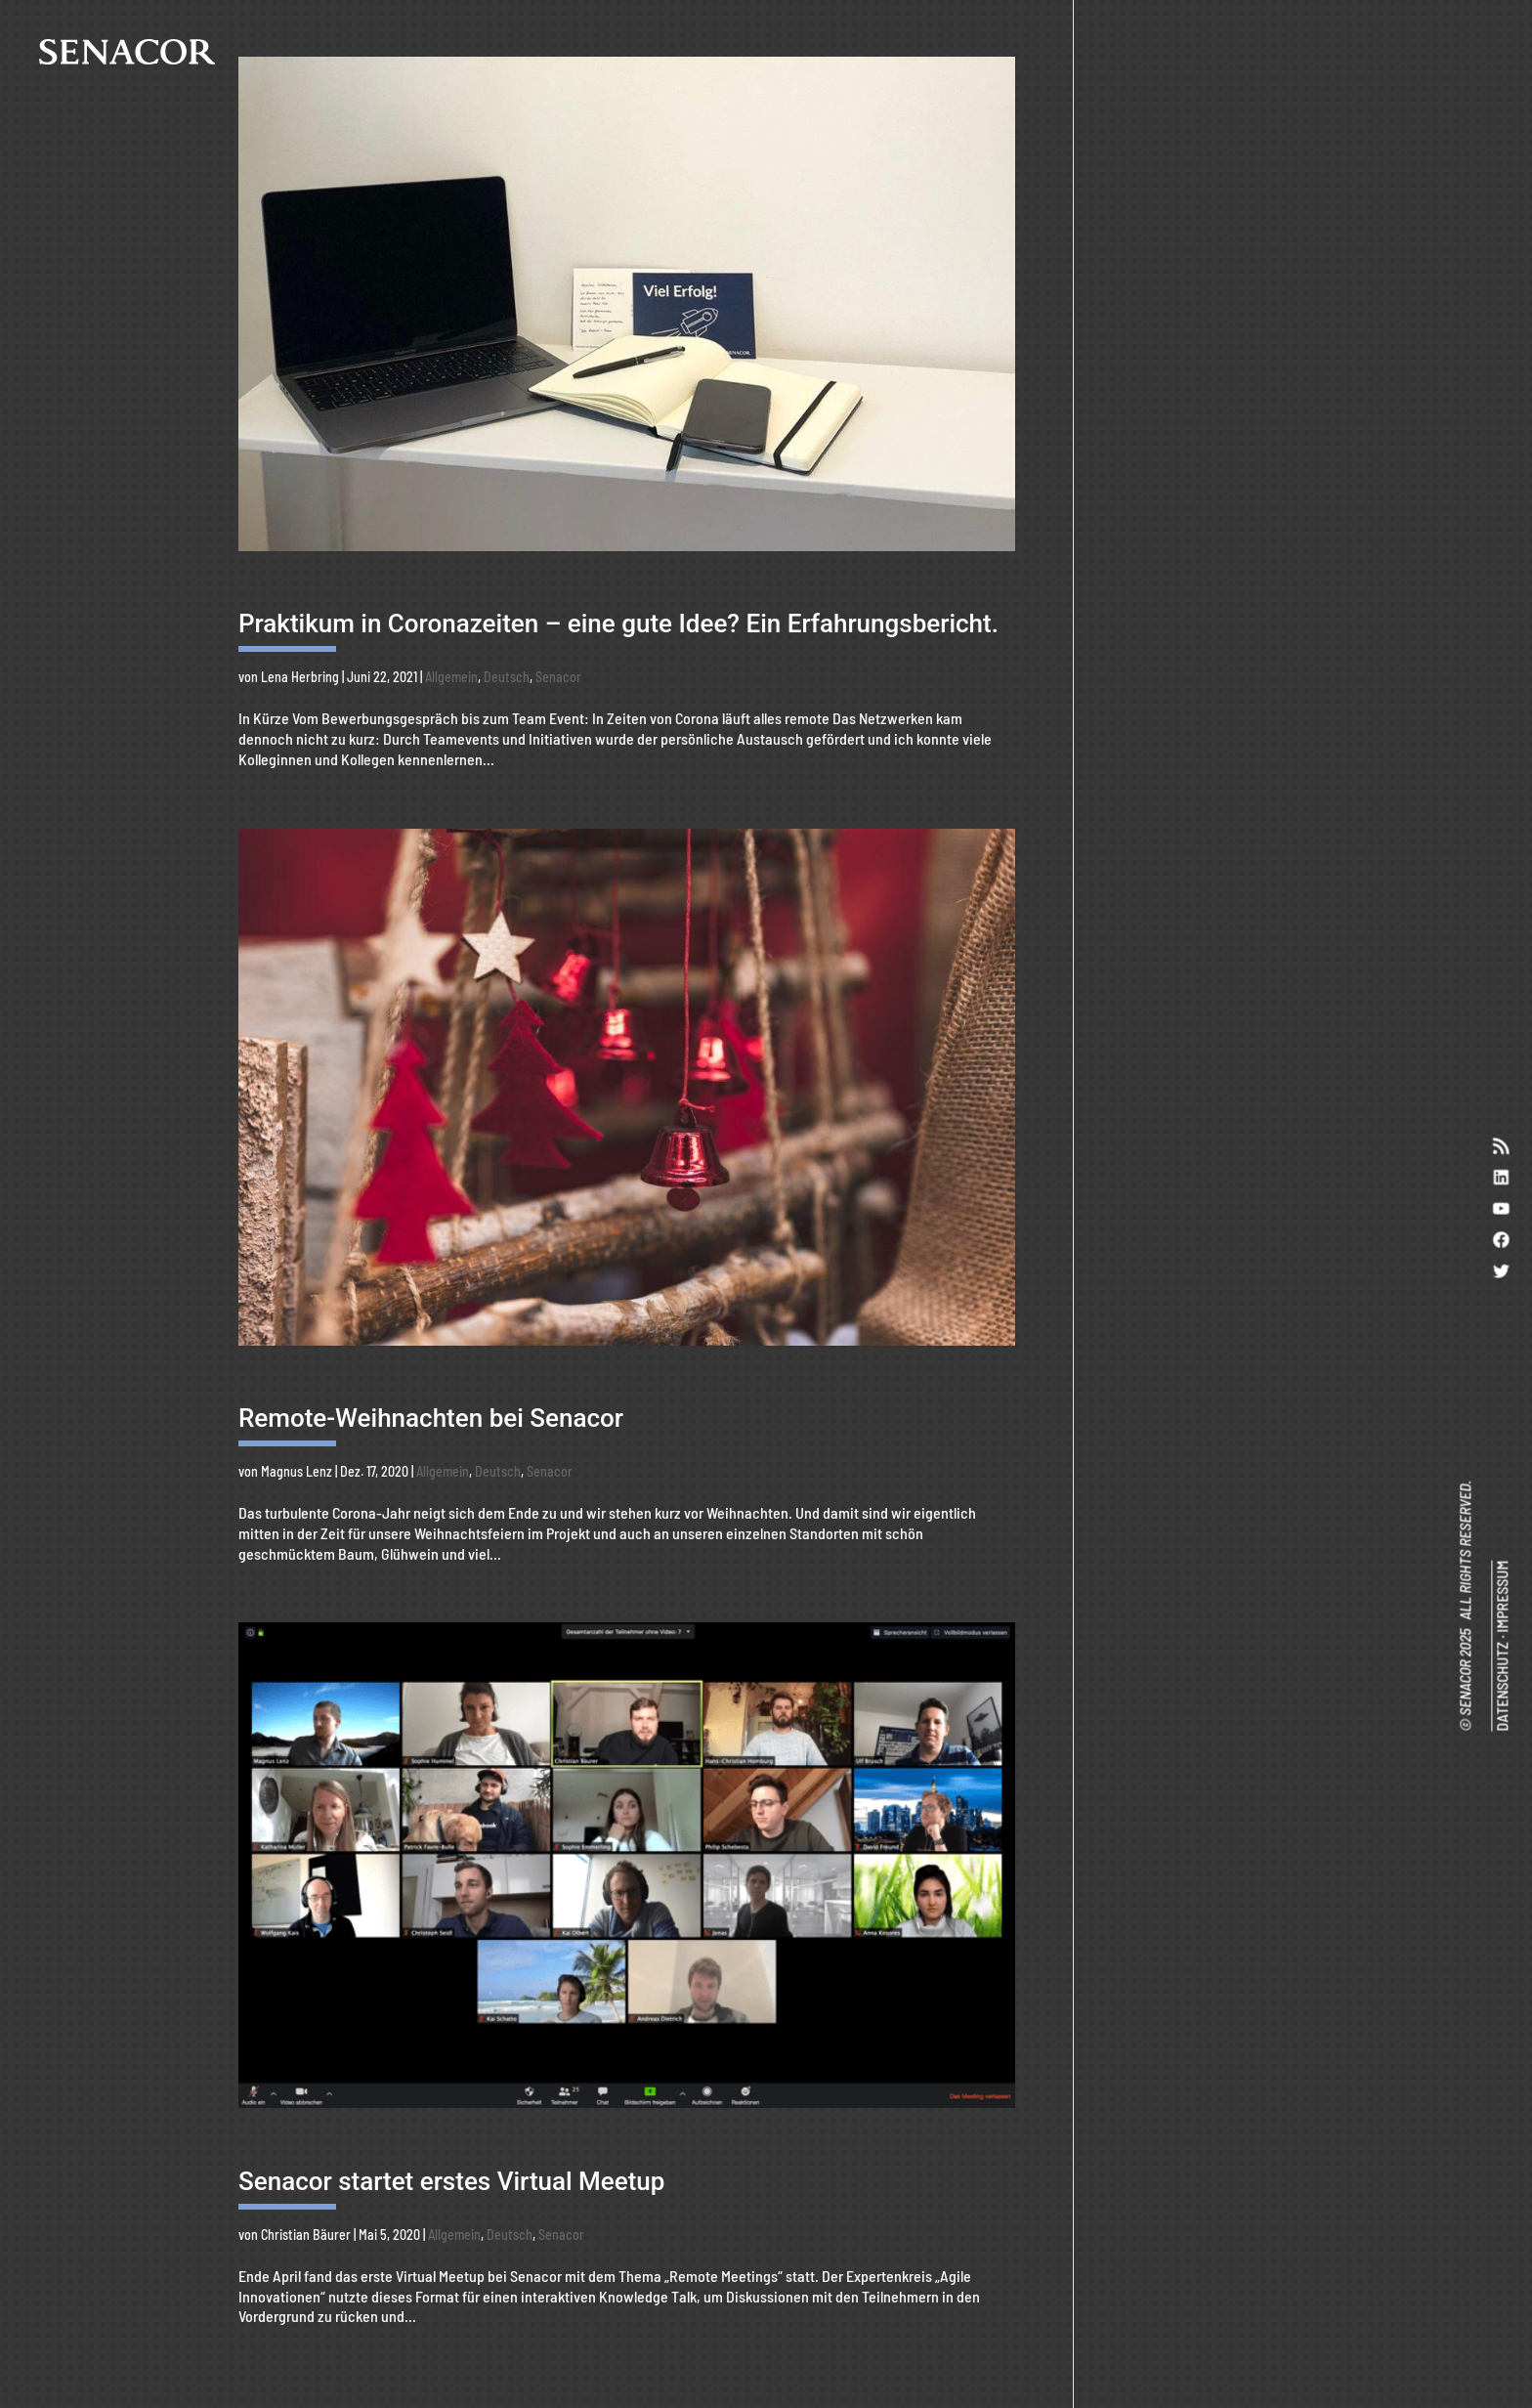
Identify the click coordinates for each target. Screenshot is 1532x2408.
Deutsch (507, 676)
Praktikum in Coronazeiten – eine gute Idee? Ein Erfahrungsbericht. (618, 623)
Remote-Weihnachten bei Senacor (430, 1418)
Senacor (558, 676)
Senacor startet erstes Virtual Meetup (451, 2181)
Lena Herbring (300, 676)
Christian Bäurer (306, 2234)
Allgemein (451, 676)
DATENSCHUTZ (1501, 1687)
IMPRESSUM (1501, 1597)
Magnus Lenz (296, 1471)
